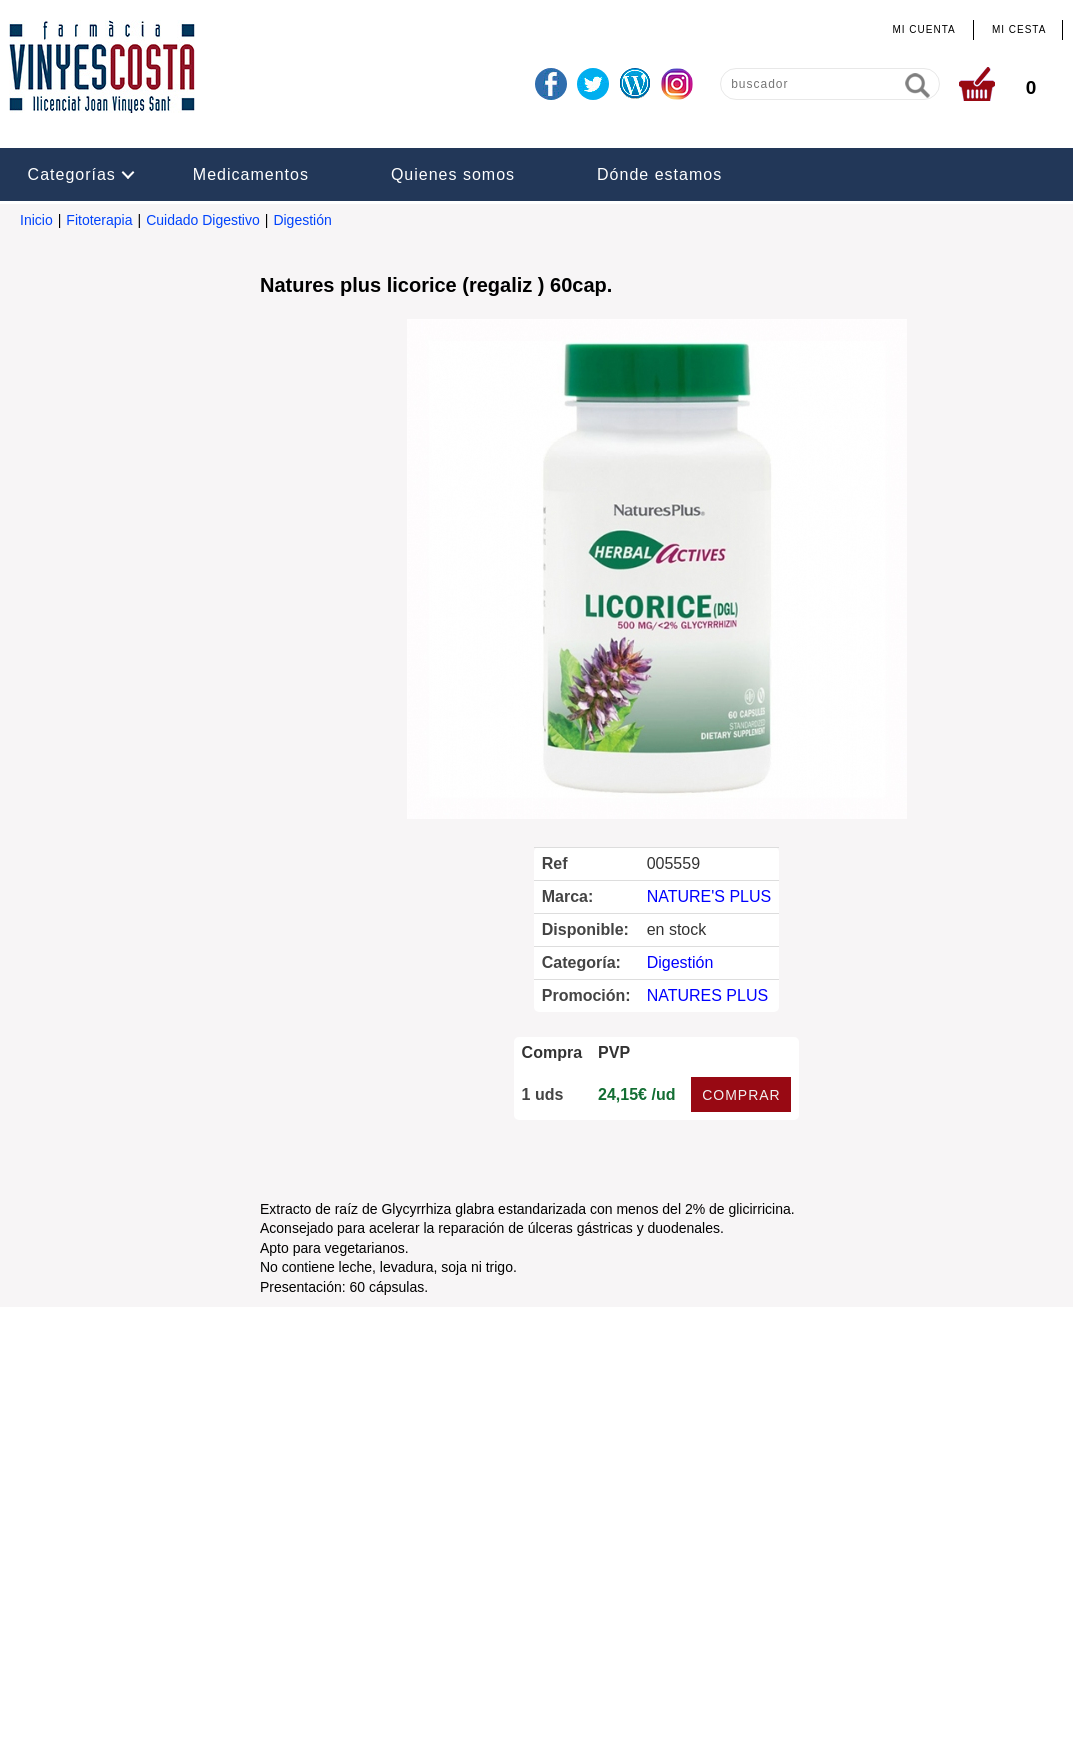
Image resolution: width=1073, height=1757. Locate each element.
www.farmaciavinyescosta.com (704, 1597)
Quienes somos (453, 174)
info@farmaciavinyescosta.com (507, 1597)
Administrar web (443, 1724)
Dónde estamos (659, 174)
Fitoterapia (99, 220)
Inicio (36, 220)
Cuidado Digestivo (203, 220)
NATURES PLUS (708, 995)
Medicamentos (251, 174)
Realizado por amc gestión (596, 1724)
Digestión (302, 220)
